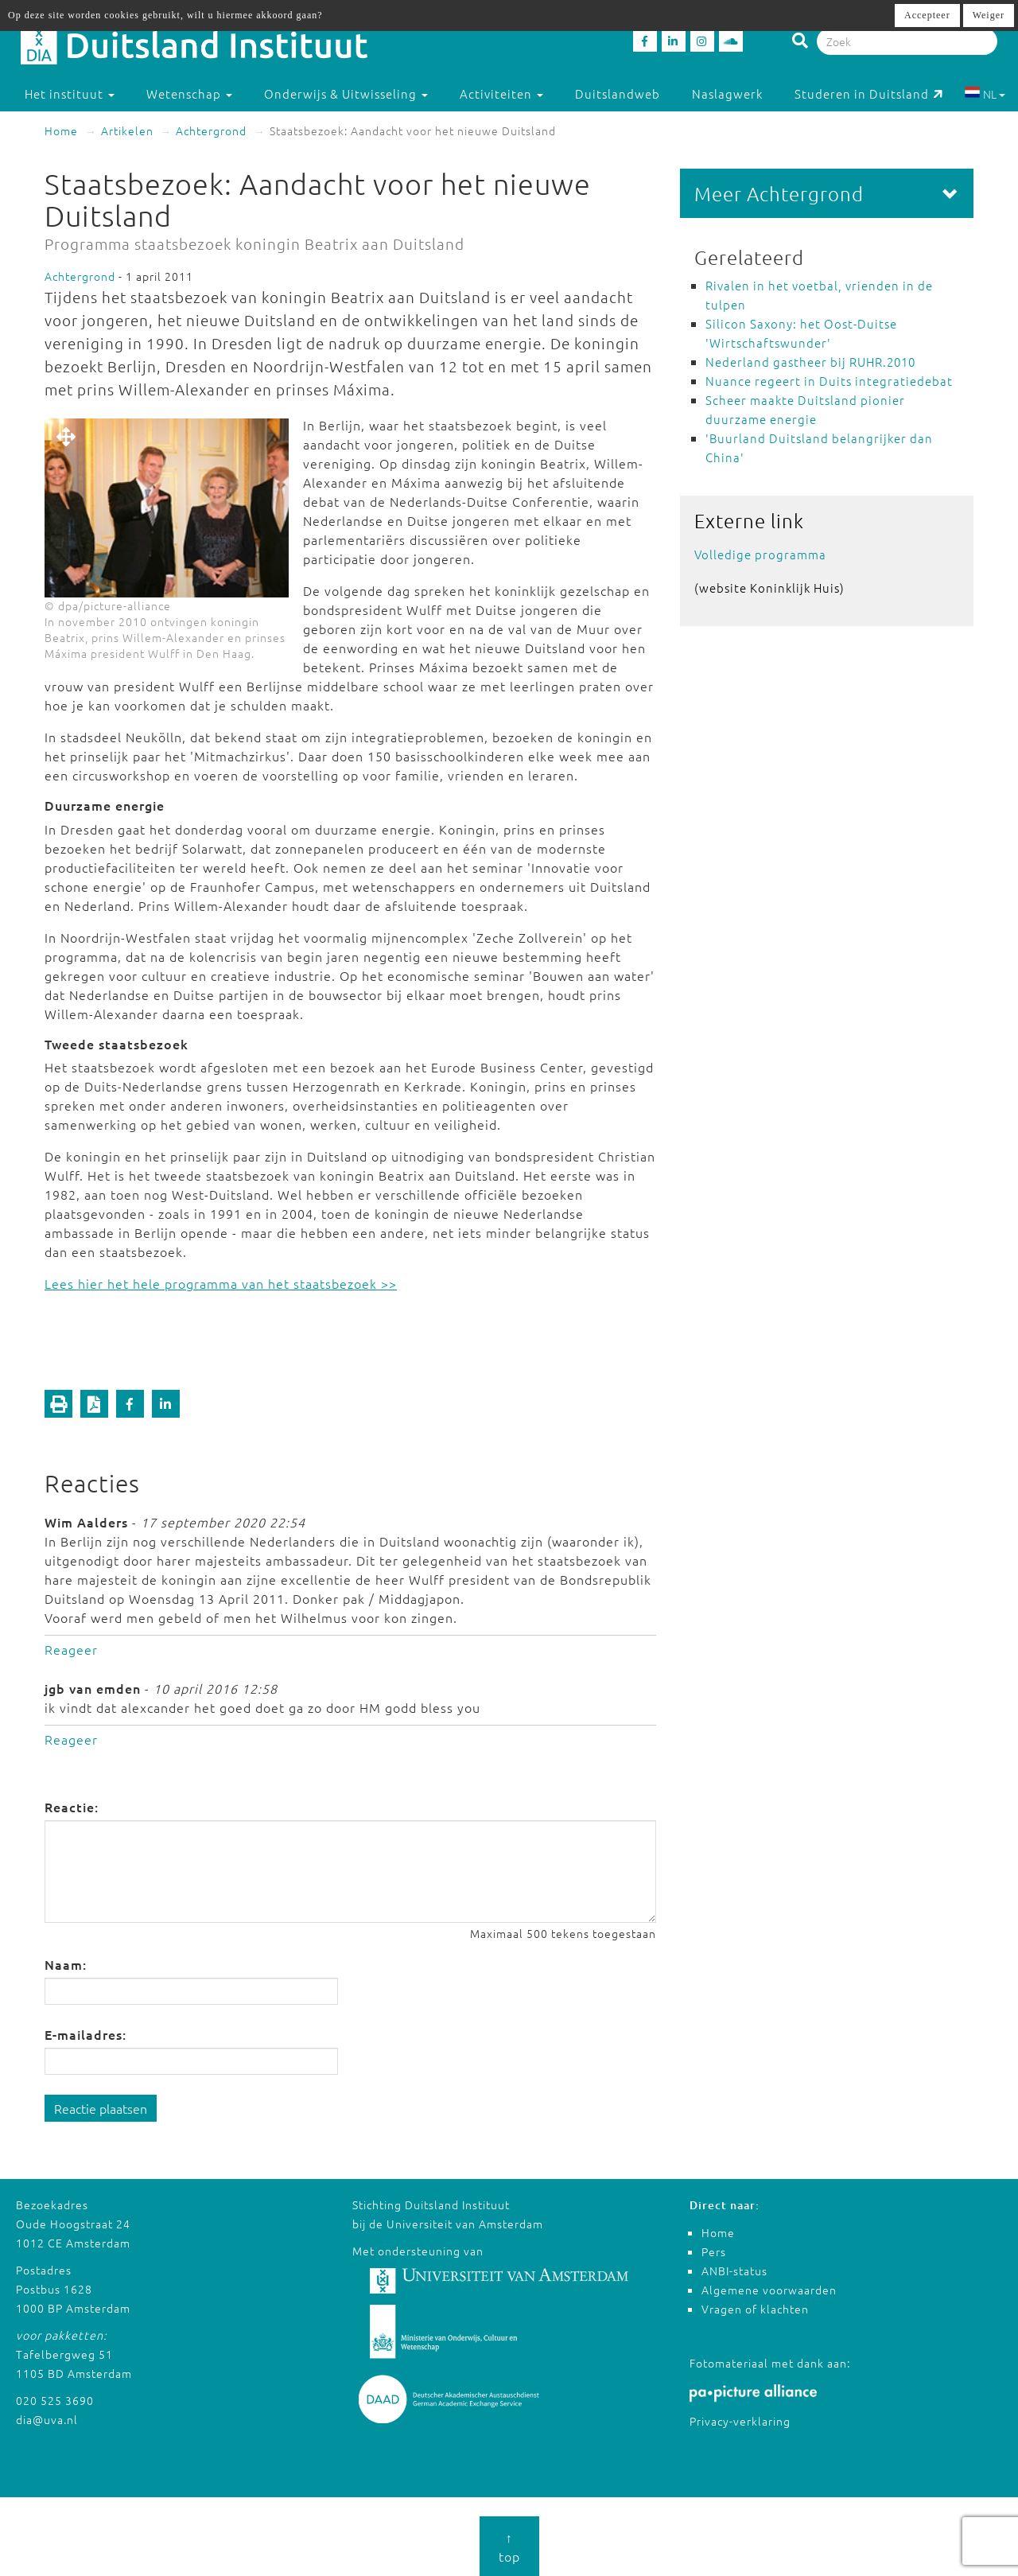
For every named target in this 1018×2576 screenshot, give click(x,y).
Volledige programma (760, 554)
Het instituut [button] (70, 93)
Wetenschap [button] (189, 93)
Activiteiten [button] (501, 93)
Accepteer (927, 15)
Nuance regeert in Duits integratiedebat (829, 380)
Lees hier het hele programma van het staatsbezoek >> (221, 1283)
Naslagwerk (727, 93)
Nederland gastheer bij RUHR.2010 (810, 361)
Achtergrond (211, 130)
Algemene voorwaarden (769, 2290)
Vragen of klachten (755, 2309)
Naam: (66, 1964)
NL (985, 94)
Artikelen (127, 130)
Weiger (988, 15)
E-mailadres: (85, 2034)
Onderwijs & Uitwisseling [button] (346, 93)
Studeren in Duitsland (869, 93)
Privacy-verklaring (740, 2421)
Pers (713, 2251)
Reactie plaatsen (100, 2108)
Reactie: (72, 1806)
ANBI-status (734, 2270)
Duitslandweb (617, 93)
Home (61, 130)
